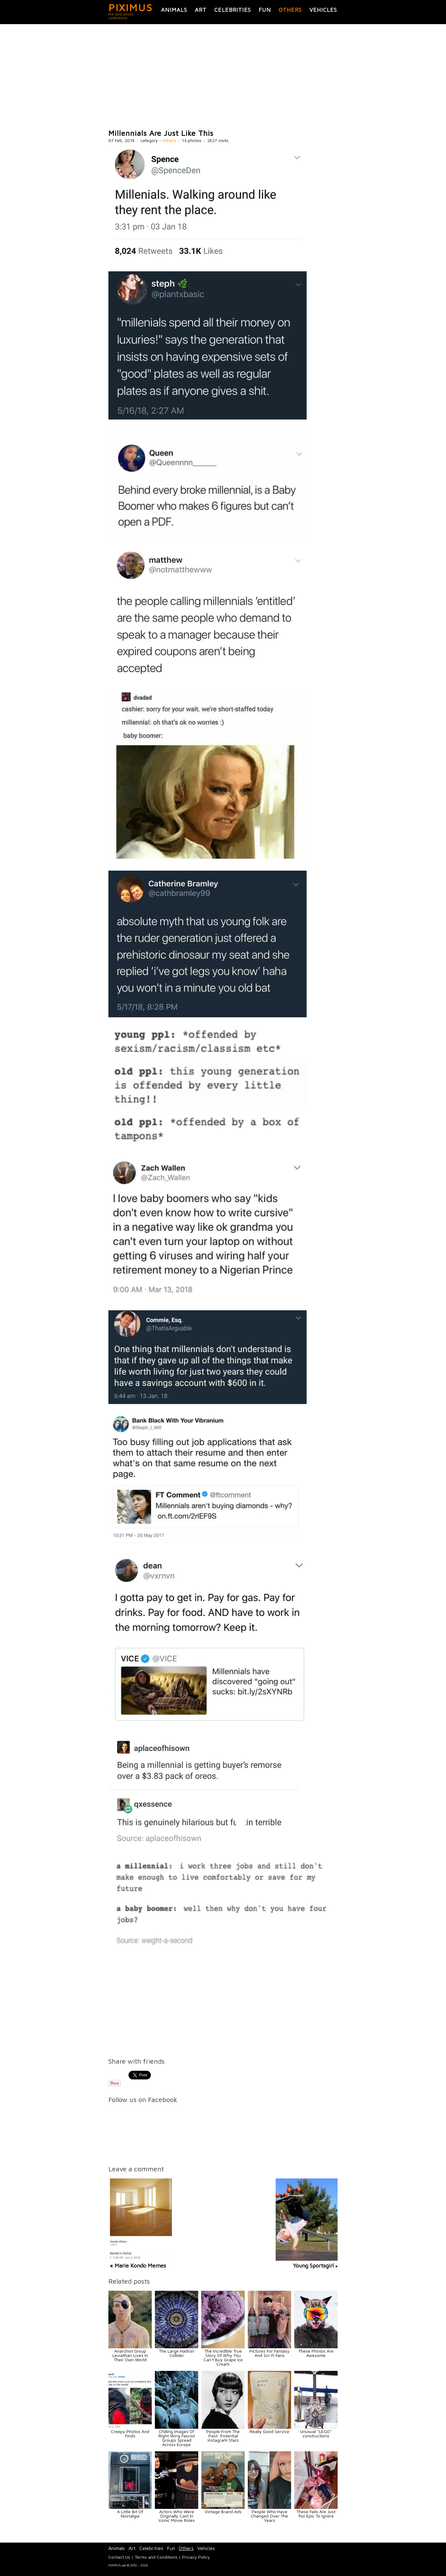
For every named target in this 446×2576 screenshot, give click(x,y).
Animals (174, 9)
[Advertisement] (223, 76)
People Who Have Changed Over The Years (269, 2516)
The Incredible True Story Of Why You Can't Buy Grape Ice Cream (223, 2357)
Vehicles (323, 9)
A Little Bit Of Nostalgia (130, 2513)
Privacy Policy (196, 2557)
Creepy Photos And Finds (130, 2433)
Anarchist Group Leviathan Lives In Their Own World (130, 2355)
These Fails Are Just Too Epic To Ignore (315, 2513)
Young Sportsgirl (313, 2265)
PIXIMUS (130, 7)
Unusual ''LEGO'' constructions (316, 2433)
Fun (265, 9)
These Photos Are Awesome (316, 2353)
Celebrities (232, 9)
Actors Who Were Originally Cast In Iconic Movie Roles (177, 2516)
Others (290, 9)
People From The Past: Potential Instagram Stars (223, 2436)
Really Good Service (269, 2431)
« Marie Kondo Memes (138, 2265)
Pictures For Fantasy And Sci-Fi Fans (269, 2353)
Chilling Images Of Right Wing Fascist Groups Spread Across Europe (177, 2438)
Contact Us (119, 2557)
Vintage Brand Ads (223, 2511)
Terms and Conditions (156, 2557)
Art (201, 9)
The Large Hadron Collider (176, 2353)
